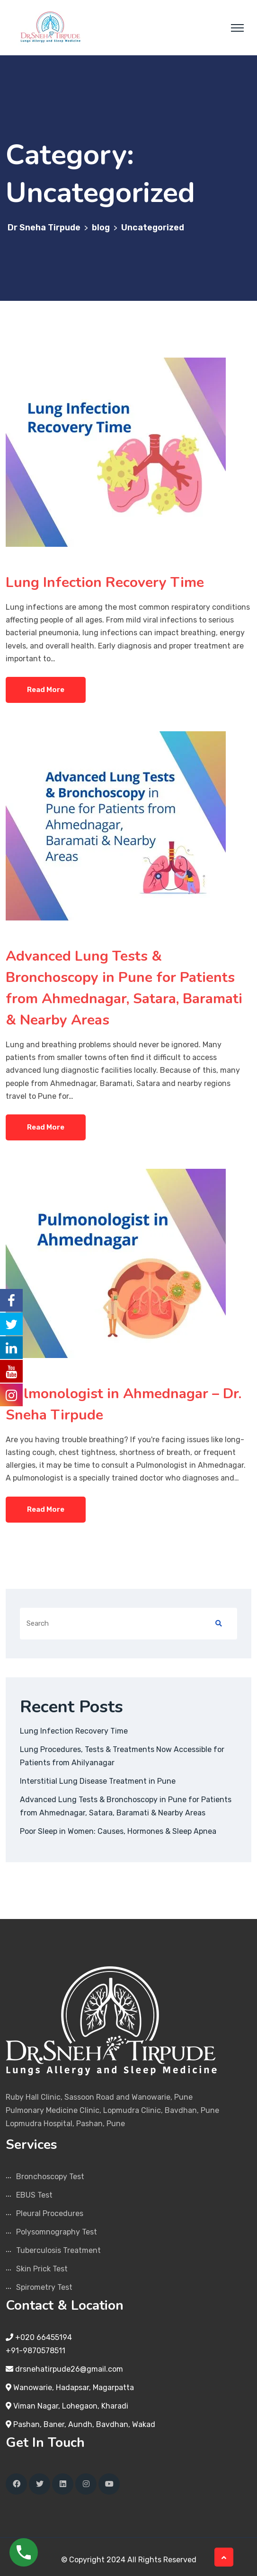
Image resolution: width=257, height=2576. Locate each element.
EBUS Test (34, 2194)
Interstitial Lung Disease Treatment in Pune (98, 1781)
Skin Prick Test (42, 2268)
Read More (45, 689)
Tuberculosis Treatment (58, 2250)
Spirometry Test (44, 2287)
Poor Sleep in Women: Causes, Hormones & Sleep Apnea (118, 1831)
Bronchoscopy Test (50, 2176)
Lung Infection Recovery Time (105, 582)
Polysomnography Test (56, 2231)
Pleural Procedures (49, 2213)
